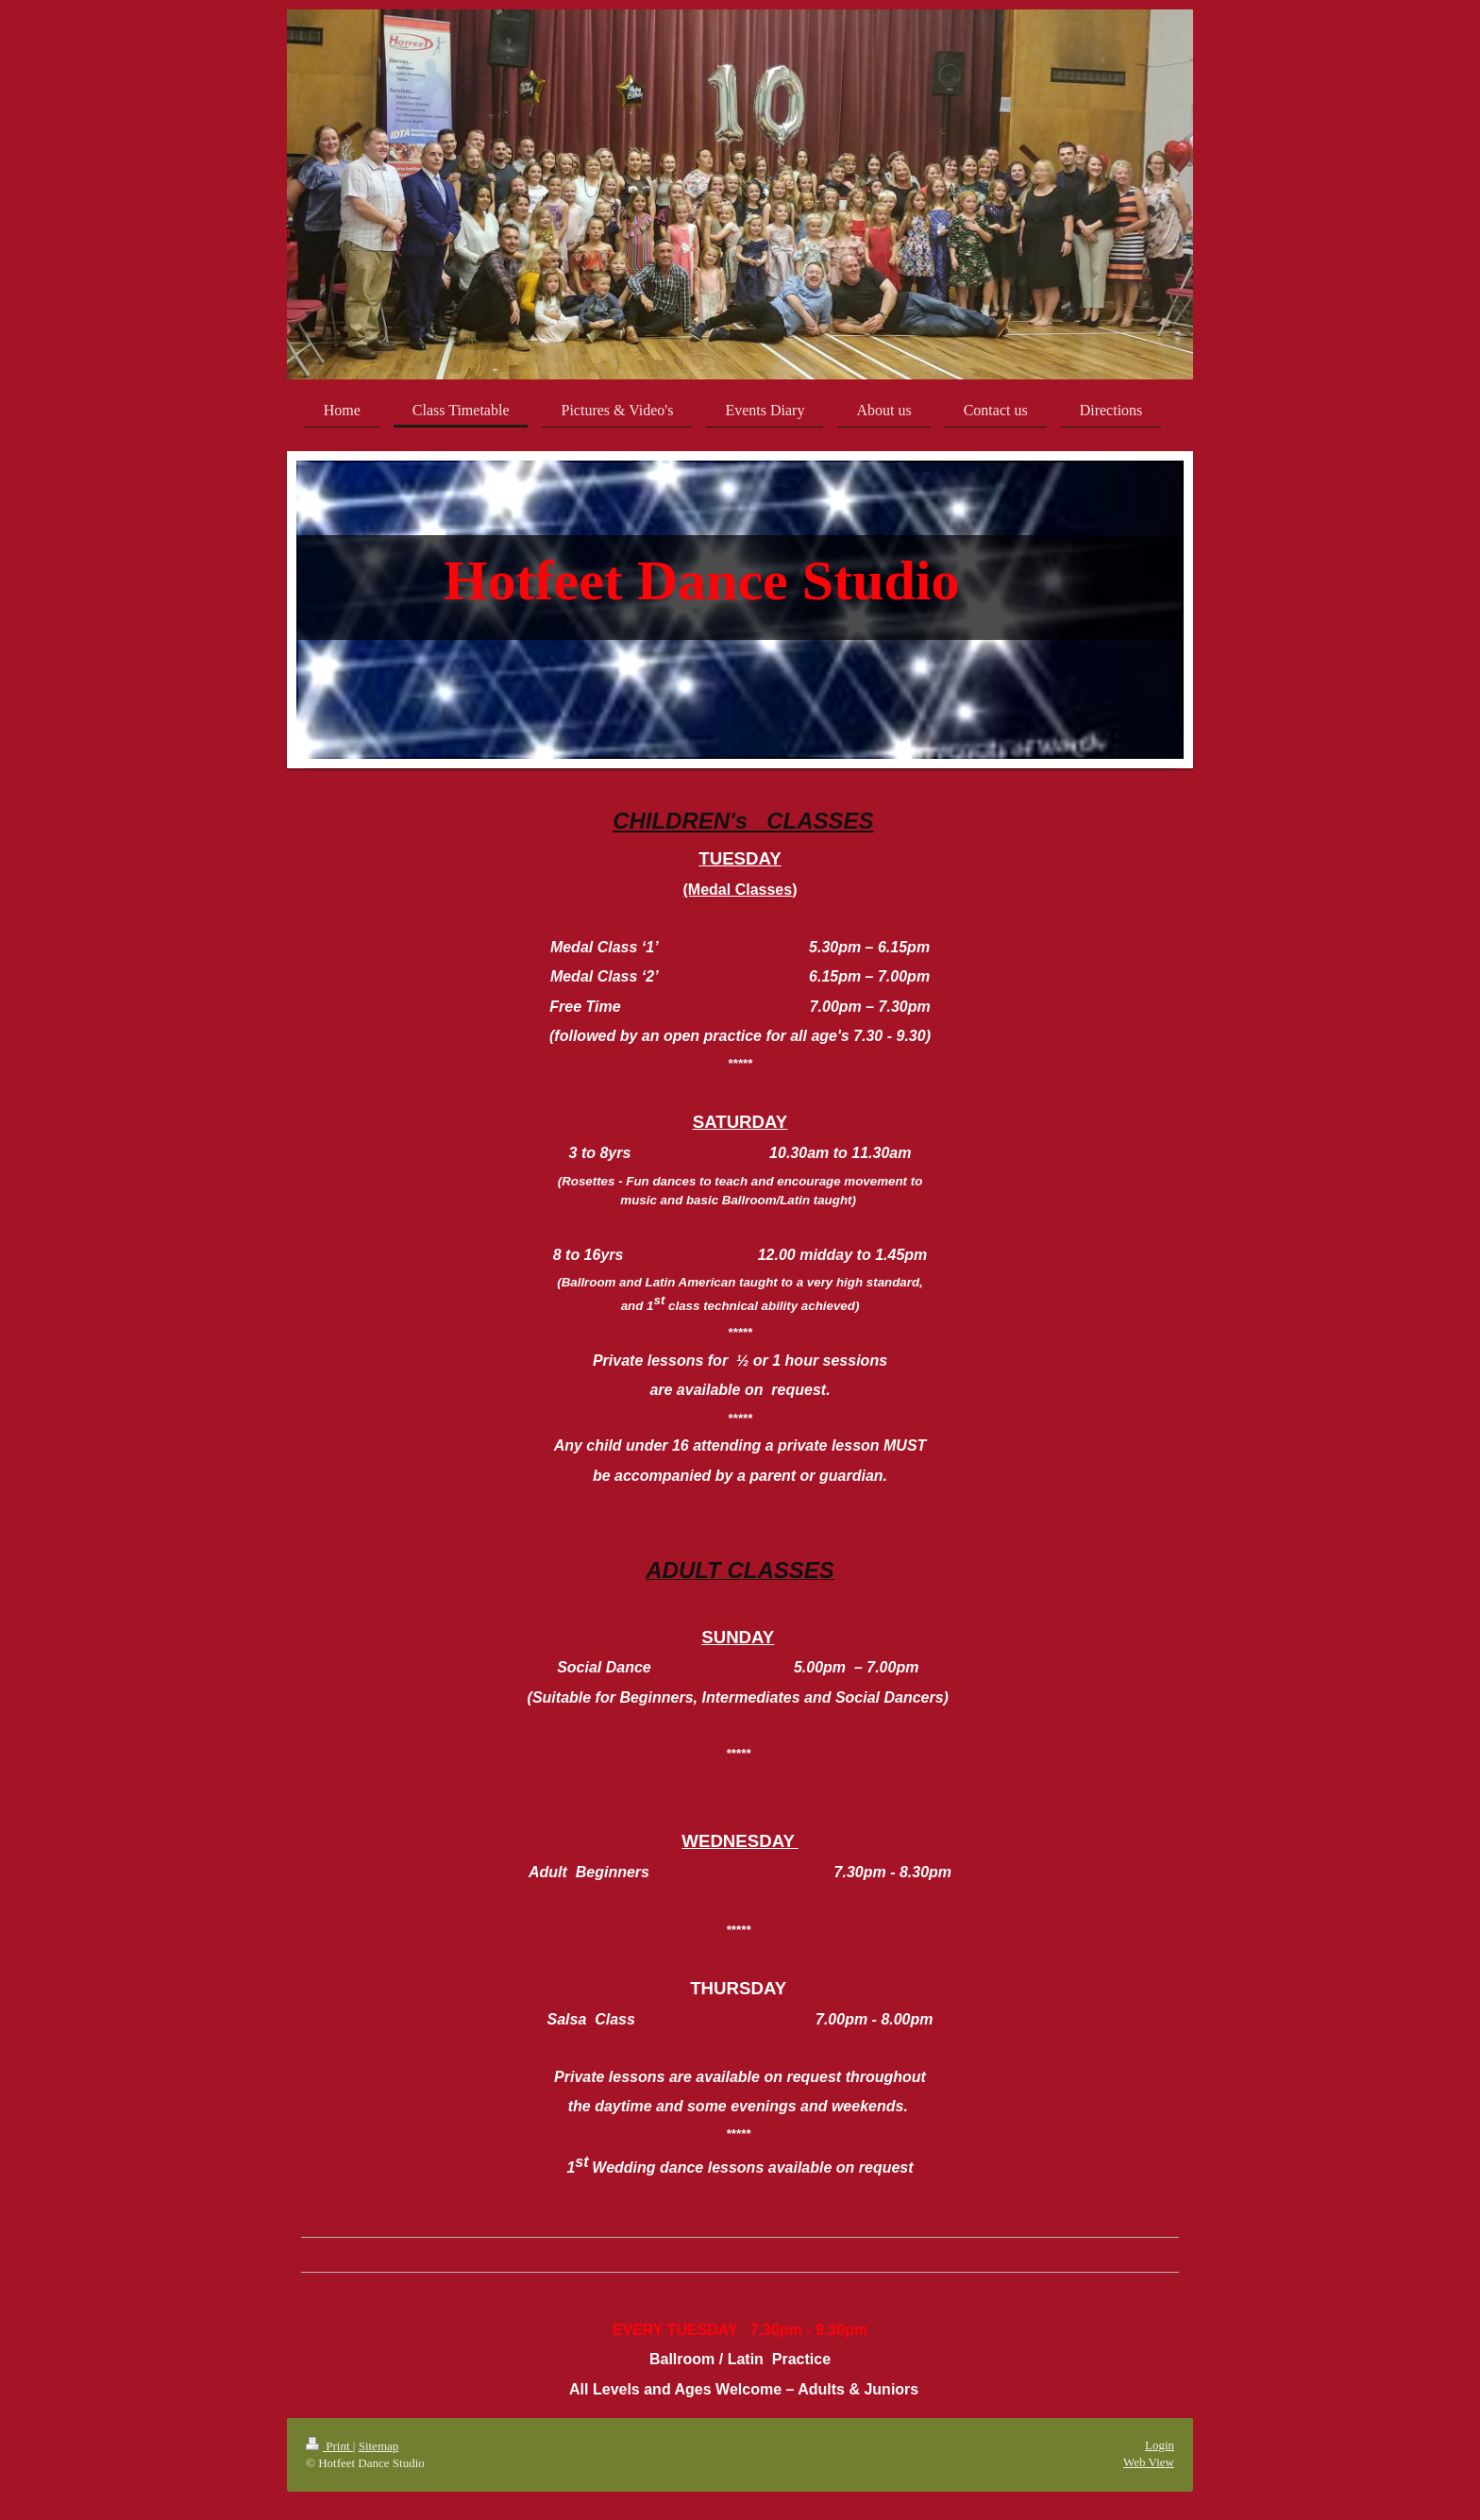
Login (1159, 2445)
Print (329, 2446)
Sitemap (379, 2446)
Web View (1148, 2462)
